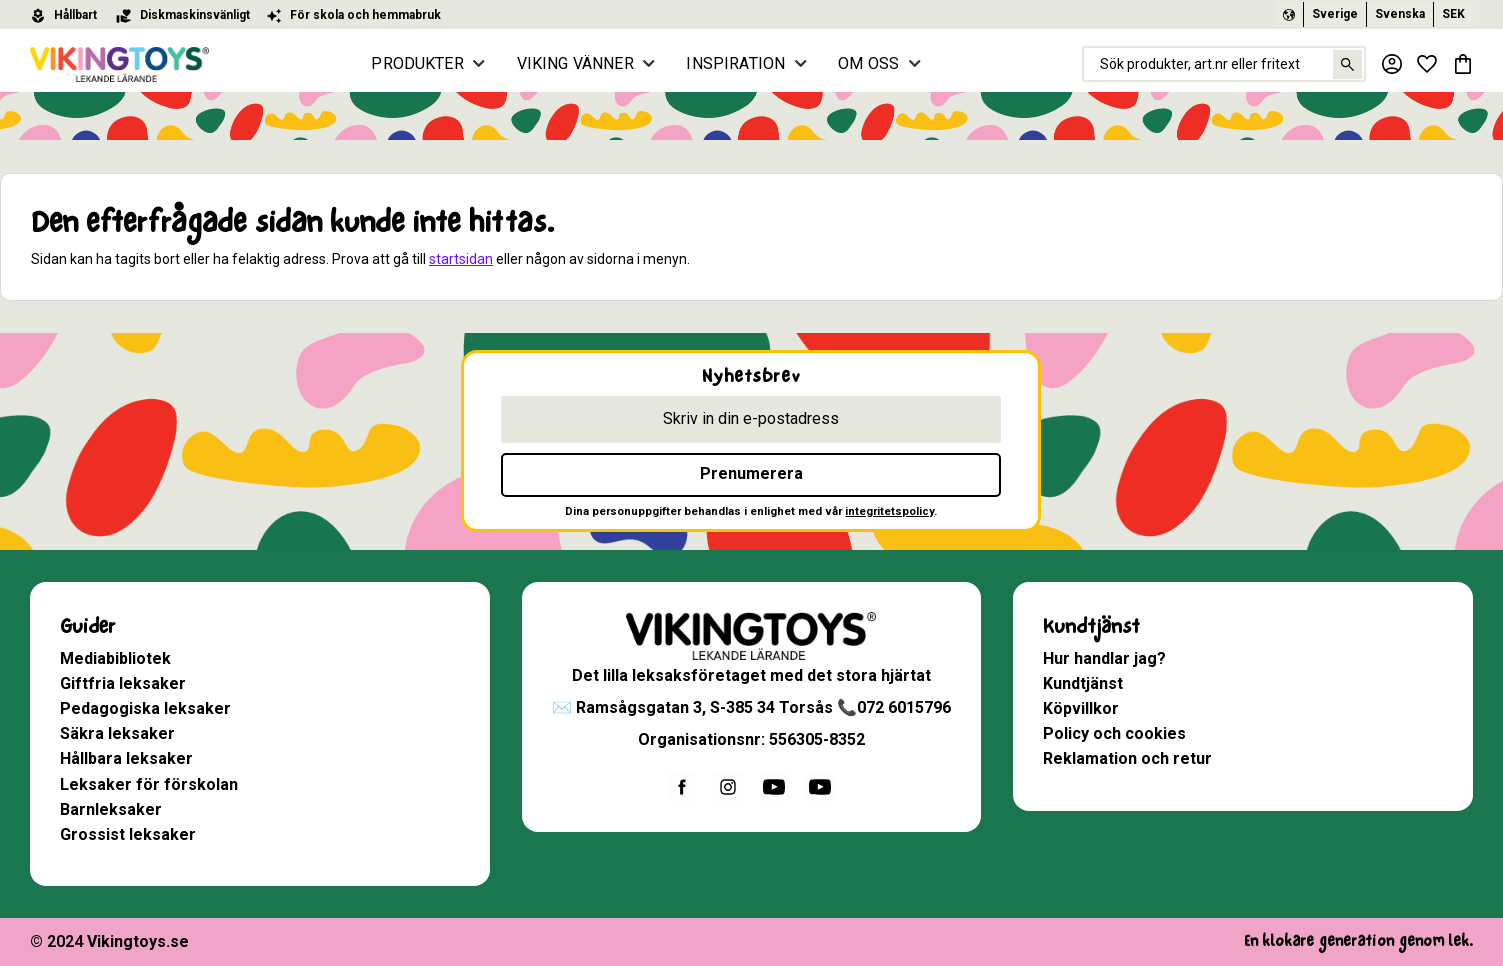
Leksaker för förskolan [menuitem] (149, 784)
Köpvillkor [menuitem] (1081, 708)
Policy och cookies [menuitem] (1114, 733)
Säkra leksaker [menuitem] (117, 733)
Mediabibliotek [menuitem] (115, 658)
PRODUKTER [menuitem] (422, 63)
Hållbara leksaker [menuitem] (126, 758)
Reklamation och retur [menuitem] (1127, 758)
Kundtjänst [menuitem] (1091, 626)
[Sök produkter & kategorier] (1223, 64)
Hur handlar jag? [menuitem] (1104, 658)
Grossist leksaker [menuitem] (128, 834)
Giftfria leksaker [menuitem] (123, 683)
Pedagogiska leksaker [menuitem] (145, 708)
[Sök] (1345, 64)
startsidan (461, 259)
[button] (1427, 64)
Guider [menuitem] (87, 626)
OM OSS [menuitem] (873, 63)
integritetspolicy (889, 511)
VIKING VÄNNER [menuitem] (580, 63)
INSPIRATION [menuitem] (740, 63)
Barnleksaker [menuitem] (111, 809)
